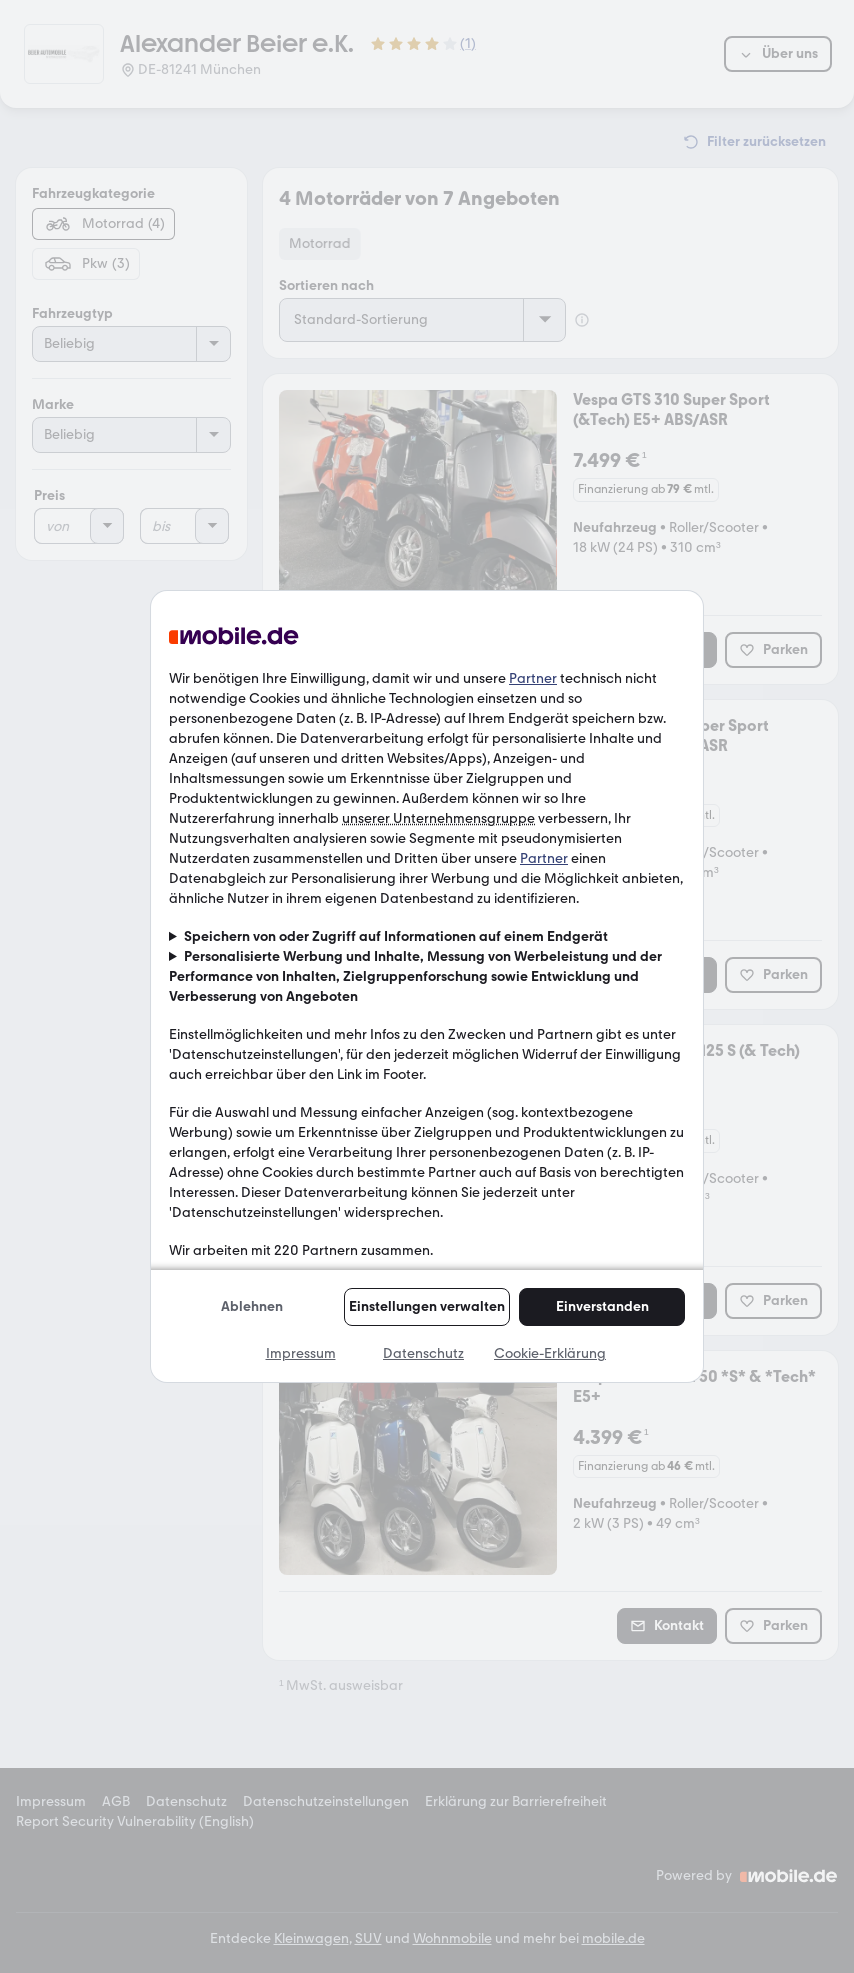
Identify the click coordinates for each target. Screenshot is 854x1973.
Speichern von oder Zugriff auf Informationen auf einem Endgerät (396, 936)
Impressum (301, 1353)
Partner (533, 678)
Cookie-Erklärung (550, 1353)
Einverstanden (602, 1306)
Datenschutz (423, 1353)
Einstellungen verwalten (427, 1306)
